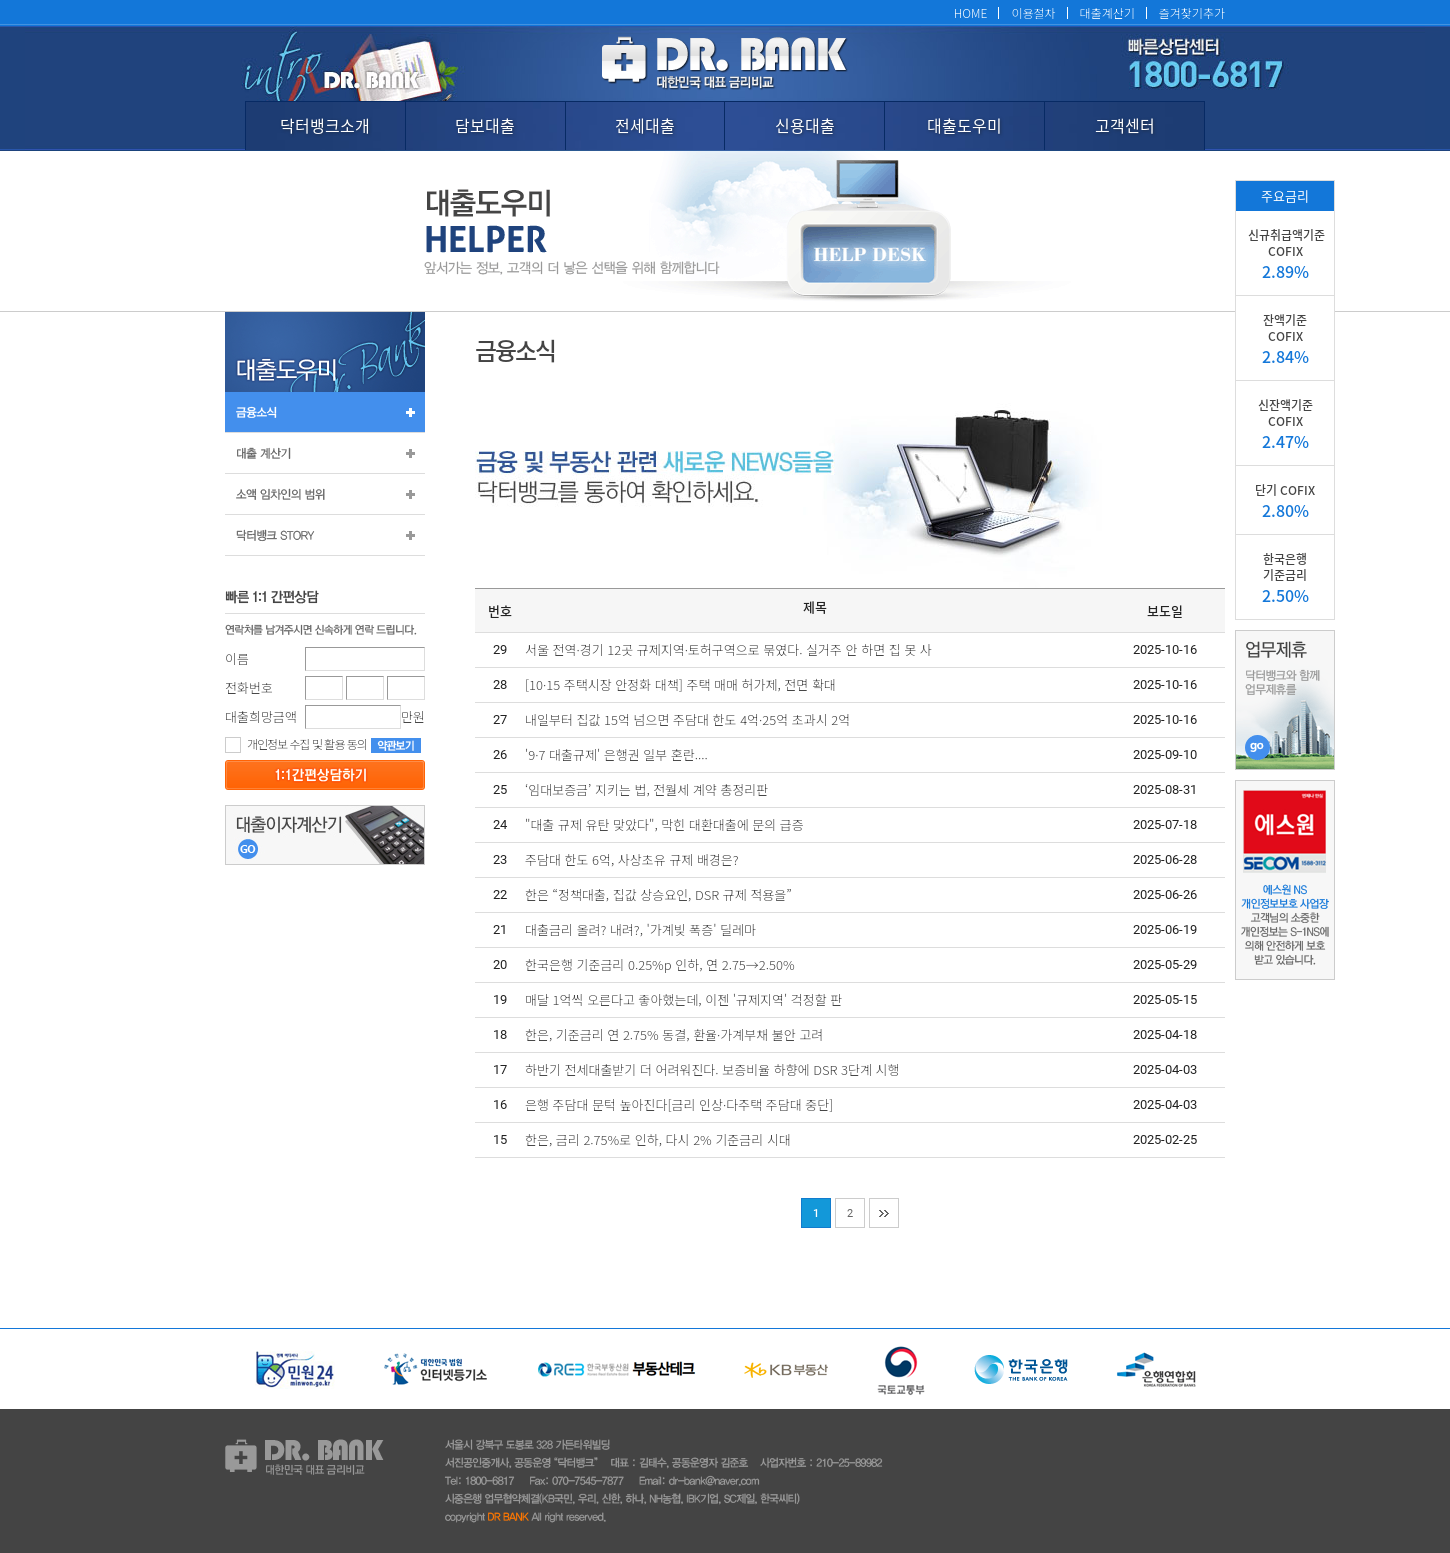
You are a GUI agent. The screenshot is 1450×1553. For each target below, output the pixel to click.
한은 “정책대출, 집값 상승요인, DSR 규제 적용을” (658, 894)
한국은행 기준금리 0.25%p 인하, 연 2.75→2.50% (660, 964)
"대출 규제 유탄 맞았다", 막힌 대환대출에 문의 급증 (664, 824)
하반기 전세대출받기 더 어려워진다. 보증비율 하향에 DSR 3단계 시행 (712, 1069)
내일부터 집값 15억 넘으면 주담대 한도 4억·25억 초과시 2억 (687, 719)
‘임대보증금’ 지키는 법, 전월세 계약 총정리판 (646, 789)
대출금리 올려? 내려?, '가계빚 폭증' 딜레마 (640, 929)
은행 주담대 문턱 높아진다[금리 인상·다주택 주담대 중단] (679, 1104)
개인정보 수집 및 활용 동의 (296, 743)
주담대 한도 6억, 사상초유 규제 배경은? (632, 859)
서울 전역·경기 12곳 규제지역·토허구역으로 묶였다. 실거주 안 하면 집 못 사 (728, 649)
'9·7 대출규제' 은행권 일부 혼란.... (616, 754)
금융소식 (325, 412)
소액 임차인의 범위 (325, 494)
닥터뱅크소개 (325, 125)
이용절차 (1033, 12)
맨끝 (884, 1213)
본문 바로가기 (0, 0)
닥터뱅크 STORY (325, 535)
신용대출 (805, 125)
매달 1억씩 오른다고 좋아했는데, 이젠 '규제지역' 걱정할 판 (683, 999)
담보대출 (485, 125)
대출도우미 (964, 125)
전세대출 (645, 125)
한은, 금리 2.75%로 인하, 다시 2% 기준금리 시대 (658, 1139)
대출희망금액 (261, 716)
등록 (325, 775)
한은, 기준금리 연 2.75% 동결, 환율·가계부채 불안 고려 (674, 1034)
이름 (237, 658)
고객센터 (1125, 125)
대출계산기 (1107, 12)
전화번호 (249, 687)
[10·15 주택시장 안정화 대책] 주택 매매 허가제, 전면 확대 (680, 684)
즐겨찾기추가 (1192, 12)
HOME (971, 12)
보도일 (1165, 610)
